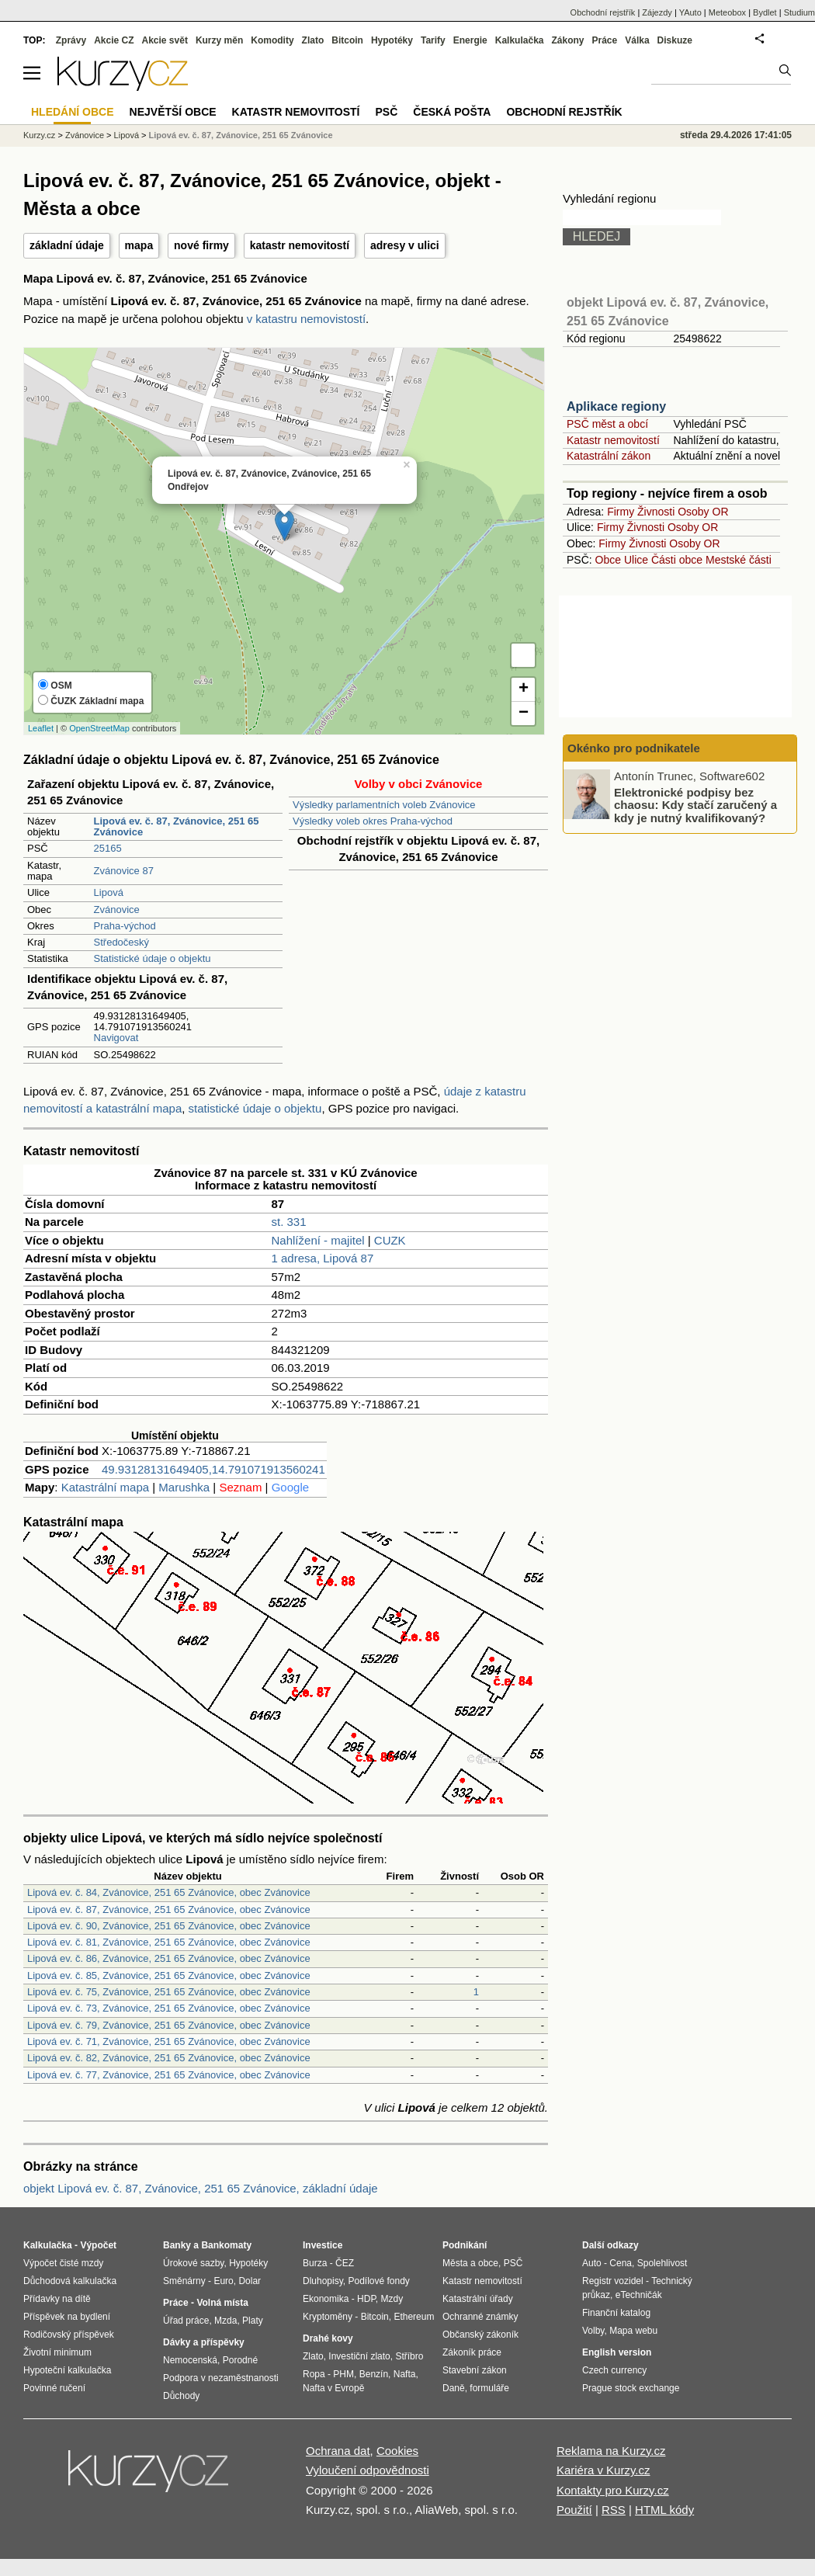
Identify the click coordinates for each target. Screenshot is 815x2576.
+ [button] (523, 689)
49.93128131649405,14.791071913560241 (213, 1469)
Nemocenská (190, 2360)
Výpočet (98, 2245)
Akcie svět (165, 40)
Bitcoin (347, 40)
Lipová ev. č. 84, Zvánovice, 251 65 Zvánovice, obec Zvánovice (168, 1892)
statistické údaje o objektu (255, 1108)
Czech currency (614, 2370)
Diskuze (674, 40)
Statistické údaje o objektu (152, 958)
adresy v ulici (404, 245)
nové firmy (201, 245)
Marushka (184, 1487)
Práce (605, 40)
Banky (177, 2245)
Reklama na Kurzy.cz (611, 2450)
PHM (343, 2374)
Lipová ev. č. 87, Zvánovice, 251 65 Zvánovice (241, 135)
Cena (620, 2263)
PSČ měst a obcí (607, 424)
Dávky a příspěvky (203, 2342)
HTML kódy (664, 2509)
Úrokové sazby (193, 2263)
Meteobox (727, 12)
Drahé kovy (328, 2338)
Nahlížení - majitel (318, 1240)
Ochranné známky (480, 2316)
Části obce (676, 560)
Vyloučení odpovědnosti (367, 2470)
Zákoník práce (471, 2352)
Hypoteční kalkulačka (67, 2370)
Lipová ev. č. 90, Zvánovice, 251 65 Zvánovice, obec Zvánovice (168, 1926)
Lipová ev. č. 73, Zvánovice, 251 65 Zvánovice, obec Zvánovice (168, 2008)
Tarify (433, 40)
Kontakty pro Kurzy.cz (613, 2490)
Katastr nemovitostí (613, 440)
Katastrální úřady (477, 2298)
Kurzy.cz (39, 135)
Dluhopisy (323, 2281)
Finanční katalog (616, 2312)
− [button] (523, 713)
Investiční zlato (359, 2356)
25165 (108, 848)
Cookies (397, 2450)
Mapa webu (633, 2330)
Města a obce (470, 2263)
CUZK (390, 1240)
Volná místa (222, 2302)
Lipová (108, 892)
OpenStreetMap (99, 728)
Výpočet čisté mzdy (63, 2263)
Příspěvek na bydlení (66, 2316)
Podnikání (464, 2245)
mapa (139, 245)
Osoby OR (703, 511)
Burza (315, 2263)
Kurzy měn (219, 40)
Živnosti (656, 511)
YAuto (690, 12)
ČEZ (344, 2263)
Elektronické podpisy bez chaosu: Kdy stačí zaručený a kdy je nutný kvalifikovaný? (695, 804)
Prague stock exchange (630, 2388)
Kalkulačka (519, 40)
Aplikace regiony (616, 406)
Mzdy (392, 2298)
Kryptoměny (327, 2316)
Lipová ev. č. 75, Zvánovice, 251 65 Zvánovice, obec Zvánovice (168, 1992)
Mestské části (739, 560)
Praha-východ (125, 926)
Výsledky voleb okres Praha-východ (373, 821)
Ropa (314, 2374)
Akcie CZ (114, 40)
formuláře (489, 2388)
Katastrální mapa (105, 1487)
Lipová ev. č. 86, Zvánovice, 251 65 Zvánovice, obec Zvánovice (168, 1958)
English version (616, 2352)
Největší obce (173, 112)
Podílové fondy (378, 2281)
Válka (637, 40)
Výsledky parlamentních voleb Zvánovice (384, 805)
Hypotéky (392, 40)
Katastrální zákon (608, 456)
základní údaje (66, 245)
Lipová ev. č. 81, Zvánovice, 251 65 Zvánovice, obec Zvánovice (168, 1942)
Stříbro (409, 2356)
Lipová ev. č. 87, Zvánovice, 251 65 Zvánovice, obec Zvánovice (168, 1909)
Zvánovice (117, 909)
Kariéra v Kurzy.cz (603, 2470)
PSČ (386, 112)
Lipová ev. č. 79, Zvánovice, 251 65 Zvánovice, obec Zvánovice (168, 2025)
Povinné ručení (54, 2388)
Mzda (225, 2320)
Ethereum (414, 2316)
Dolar (249, 2281)
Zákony (567, 40)
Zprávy (71, 40)
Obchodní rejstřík (603, 12)
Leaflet (41, 728)
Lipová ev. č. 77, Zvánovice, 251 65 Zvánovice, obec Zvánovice (168, 2075)
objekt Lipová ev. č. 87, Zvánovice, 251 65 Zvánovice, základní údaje (200, 2188)
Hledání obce (72, 112)
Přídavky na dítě (57, 2298)
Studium (799, 12)
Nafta (405, 2374)
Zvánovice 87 (124, 871)
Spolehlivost (662, 2263)
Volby (593, 2330)
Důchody (181, 2395)
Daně (453, 2388)
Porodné (240, 2360)
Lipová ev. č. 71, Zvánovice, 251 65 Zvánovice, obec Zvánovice (168, 2041)
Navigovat (116, 1037)
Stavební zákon (474, 2370)
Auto (592, 2263)
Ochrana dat (338, 2450)
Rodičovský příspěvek (68, 2334)
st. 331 (289, 1221)
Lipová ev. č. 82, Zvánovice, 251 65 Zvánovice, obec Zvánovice (168, 2058)
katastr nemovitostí (299, 245)
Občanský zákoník (480, 2334)
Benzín (373, 2374)
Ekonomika (326, 2298)
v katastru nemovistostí (306, 318)
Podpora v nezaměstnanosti (221, 2378)
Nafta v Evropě (333, 2388)
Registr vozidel (612, 2281)
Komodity (272, 40)
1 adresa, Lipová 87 (323, 1258)
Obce (608, 560)
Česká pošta (452, 112)
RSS (614, 2509)
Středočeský (122, 942)
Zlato (313, 40)
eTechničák (639, 2295)
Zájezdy (657, 12)
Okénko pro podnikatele (633, 748)
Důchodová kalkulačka (69, 2281)
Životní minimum (57, 2352)
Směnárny (184, 2281)
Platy (252, 2320)
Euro (223, 2281)
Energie (470, 40)
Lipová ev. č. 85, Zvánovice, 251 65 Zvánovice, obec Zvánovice (168, 1975)
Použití (574, 2509)
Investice (322, 2245)
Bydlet (765, 12)
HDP (366, 2298)
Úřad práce (186, 2320)
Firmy (620, 511)
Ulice (636, 560)
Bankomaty (226, 2245)
